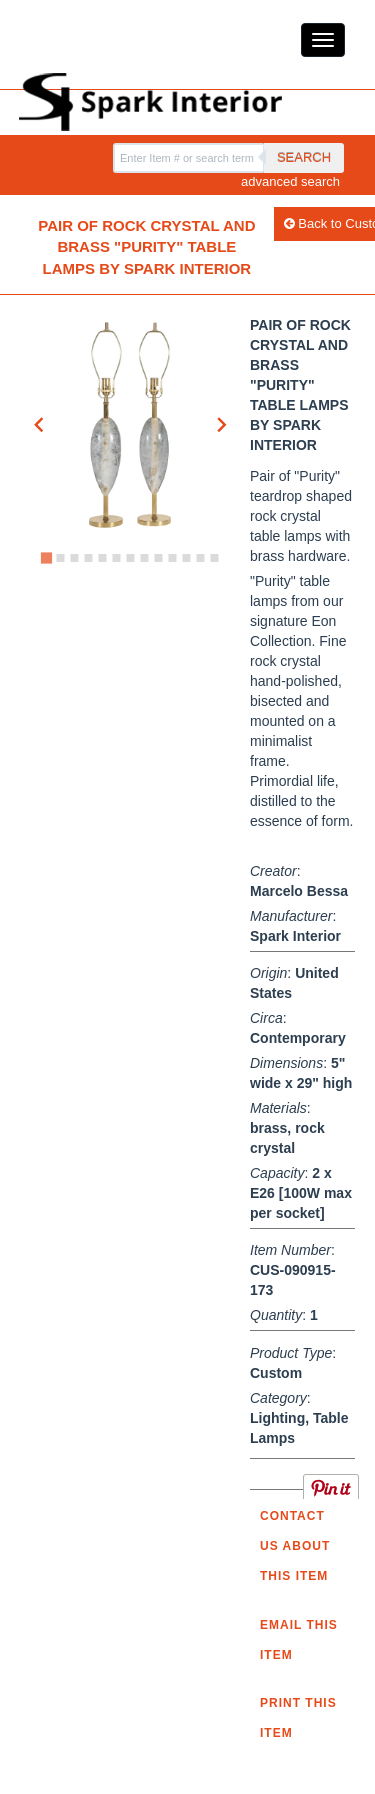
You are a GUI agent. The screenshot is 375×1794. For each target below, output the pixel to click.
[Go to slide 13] (214, 558)
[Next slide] (221, 425)
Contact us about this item (295, 1546)
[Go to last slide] (40, 425)
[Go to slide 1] (45, 558)
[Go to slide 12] (200, 558)
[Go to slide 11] (186, 558)
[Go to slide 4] (88, 558)
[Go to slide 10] (172, 558)
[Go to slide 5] (102, 558)
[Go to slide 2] (60, 558)
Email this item (299, 1640)
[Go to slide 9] (158, 558)
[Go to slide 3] (74, 558)
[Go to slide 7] (130, 558)
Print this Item (298, 1718)
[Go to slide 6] (116, 558)
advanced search (290, 181)
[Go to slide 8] (144, 558)
